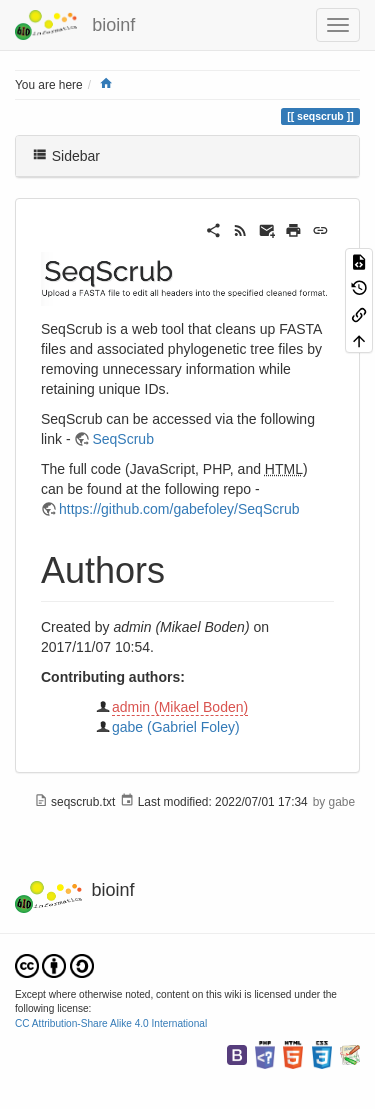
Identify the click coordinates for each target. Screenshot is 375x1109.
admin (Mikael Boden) (180, 707)
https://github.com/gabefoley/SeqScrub (179, 509)
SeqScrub (122, 439)
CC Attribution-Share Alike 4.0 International (111, 1023)
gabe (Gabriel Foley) (176, 727)
